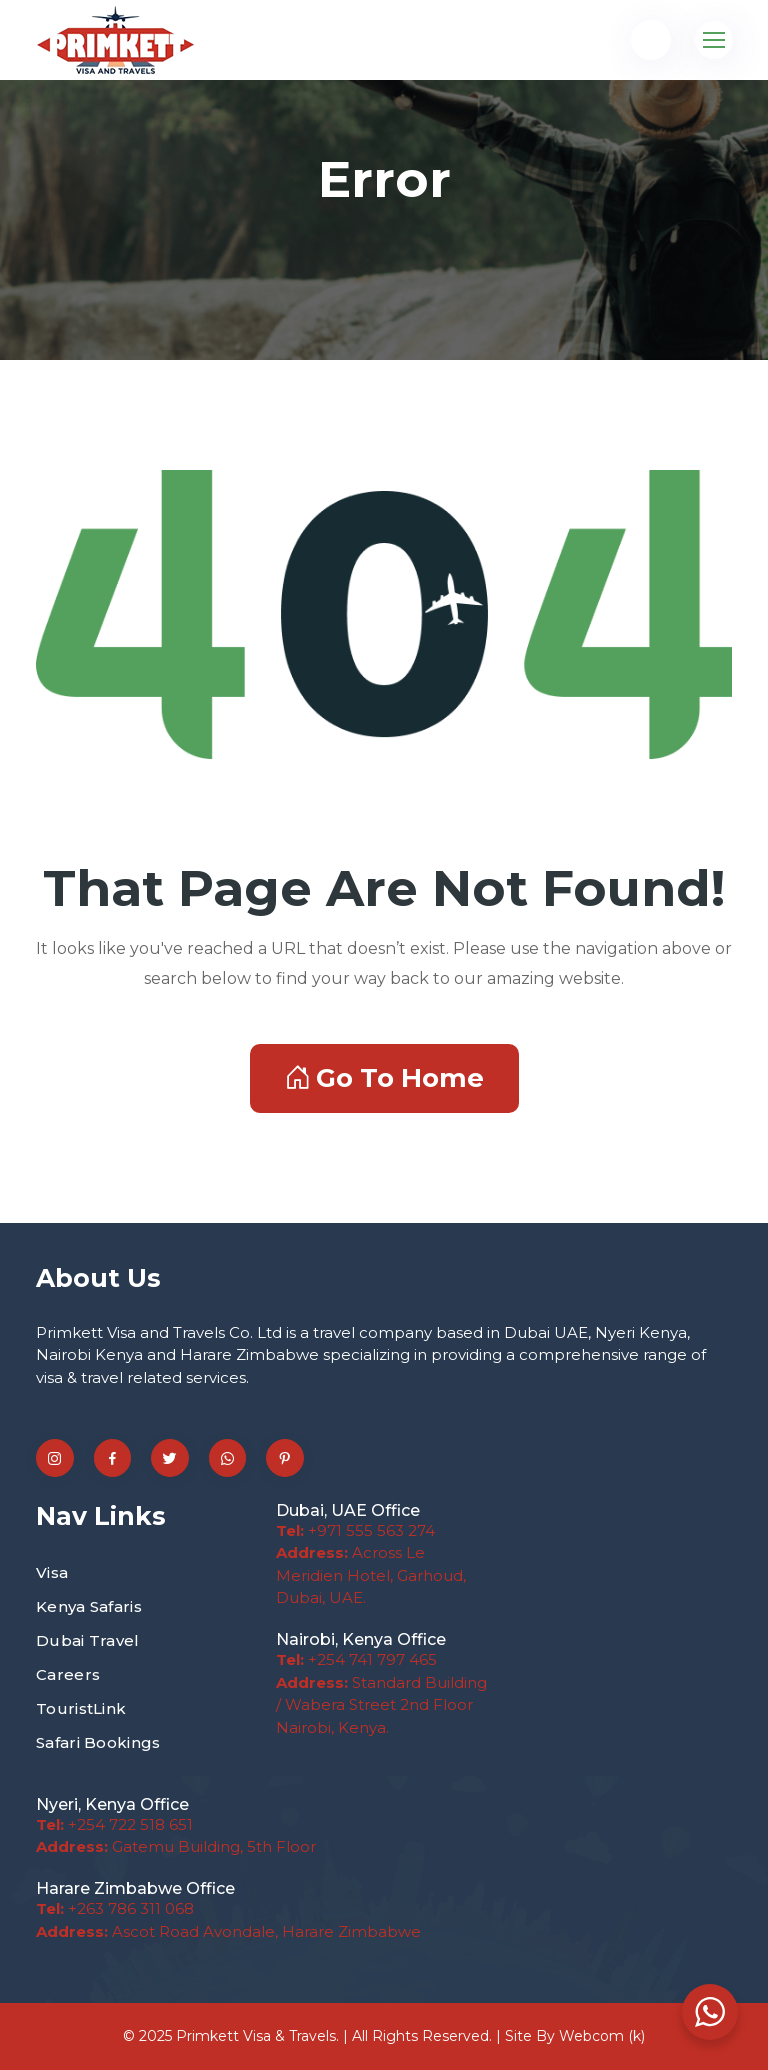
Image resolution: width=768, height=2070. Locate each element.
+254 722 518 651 (114, 1824)
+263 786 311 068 (115, 1908)
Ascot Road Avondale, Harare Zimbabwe (228, 1931)
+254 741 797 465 (356, 1659)
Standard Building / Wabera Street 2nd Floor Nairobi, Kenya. (381, 1705)
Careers (68, 1674)
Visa (52, 1572)
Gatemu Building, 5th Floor (176, 1846)
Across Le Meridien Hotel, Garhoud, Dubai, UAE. (371, 1575)
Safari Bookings (98, 1742)
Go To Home (384, 1078)
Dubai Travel (88, 1640)
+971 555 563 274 (355, 1530)
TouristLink (81, 1708)
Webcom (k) (602, 2036)
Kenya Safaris (89, 1606)
